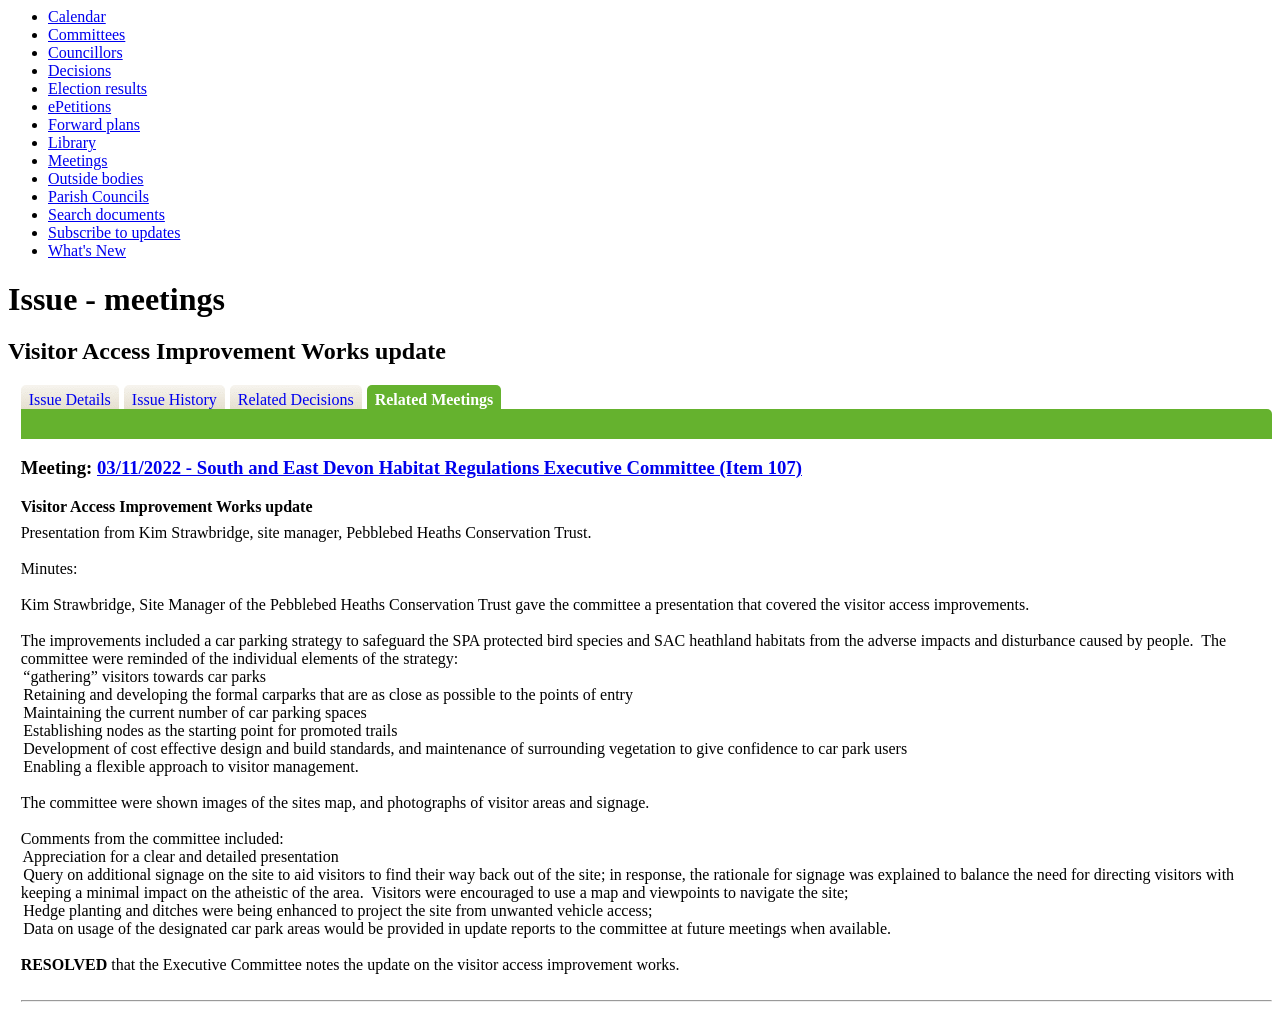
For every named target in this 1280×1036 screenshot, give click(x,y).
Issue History (174, 399)
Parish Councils (98, 196)
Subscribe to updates (114, 232)
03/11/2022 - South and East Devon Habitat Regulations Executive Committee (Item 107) (449, 467)
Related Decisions (296, 399)
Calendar (77, 16)
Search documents (106, 214)
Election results (97, 88)
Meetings (78, 160)
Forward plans (94, 124)
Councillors (85, 52)
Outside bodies (96, 178)
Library (72, 142)
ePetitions (79, 106)
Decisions (79, 70)
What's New (87, 250)
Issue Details (70, 399)
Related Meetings (434, 399)
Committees (86, 34)
